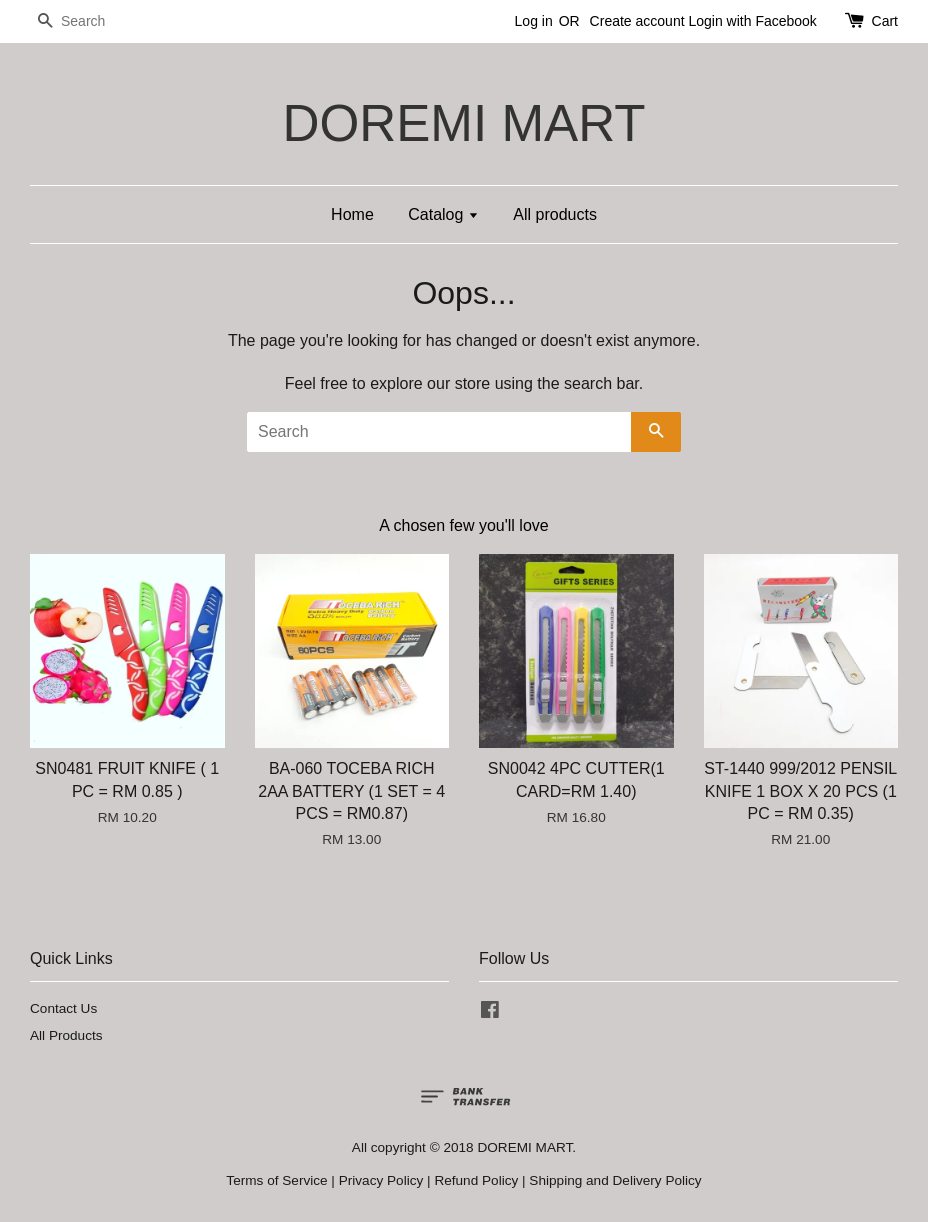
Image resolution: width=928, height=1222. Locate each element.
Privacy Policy (381, 1180)
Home (352, 214)
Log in (534, 21)
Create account (637, 21)
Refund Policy (476, 1180)
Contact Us (63, 1008)
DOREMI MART (463, 123)
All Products (66, 1035)
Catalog (443, 214)
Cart (885, 21)
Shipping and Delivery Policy (615, 1180)
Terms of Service (276, 1180)
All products (555, 214)
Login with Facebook (752, 21)
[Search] (90, 21)
